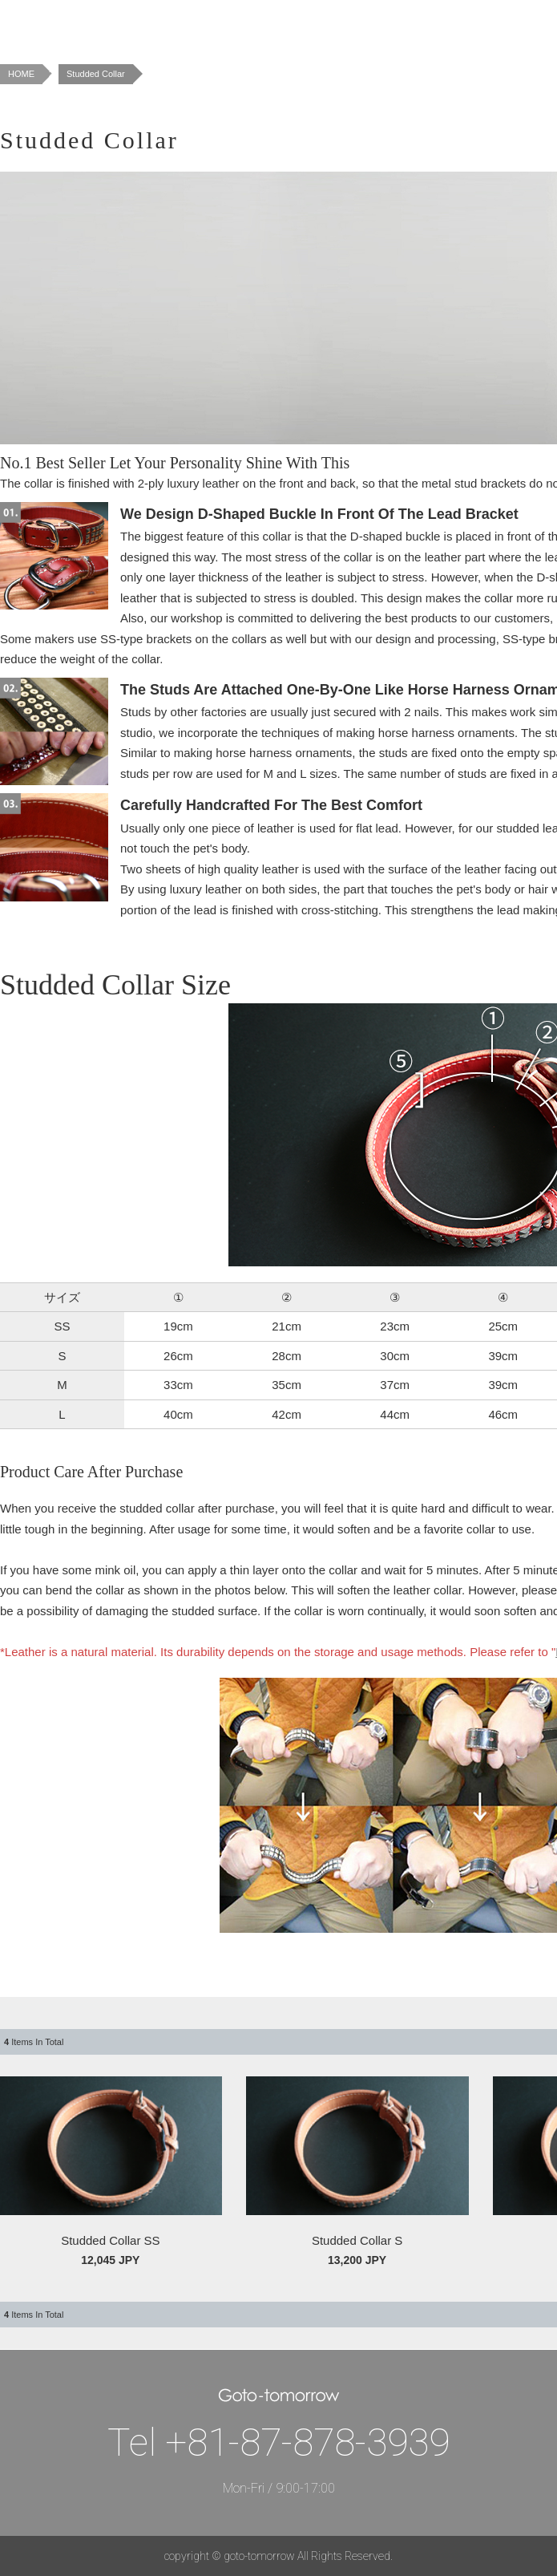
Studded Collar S (357, 2240)
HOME (21, 74)
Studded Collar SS (110, 2240)
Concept (240, 24)
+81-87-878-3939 (307, 2442)
